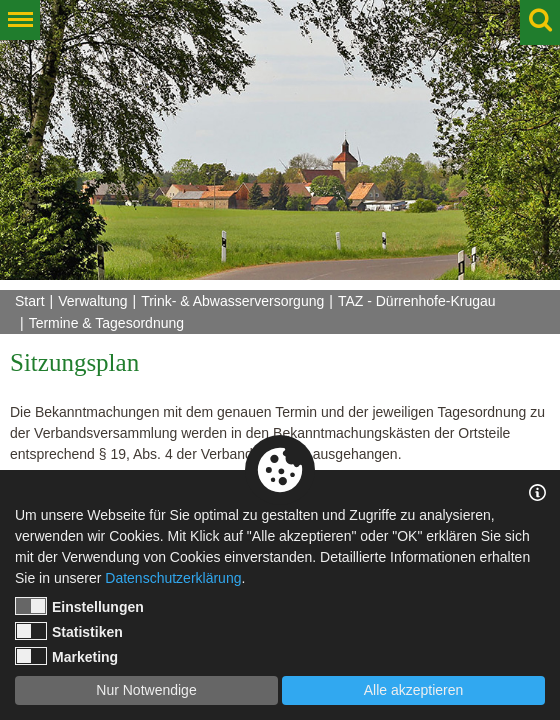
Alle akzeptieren (414, 690)
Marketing (66, 656)
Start (30, 301)
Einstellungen (79, 606)
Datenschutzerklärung (173, 578)
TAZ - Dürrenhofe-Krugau (417, 301)
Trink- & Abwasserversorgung (232, 301)
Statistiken (69, 631)
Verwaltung (92, 301)
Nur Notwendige (146, 690)
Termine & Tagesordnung (106, 323)
